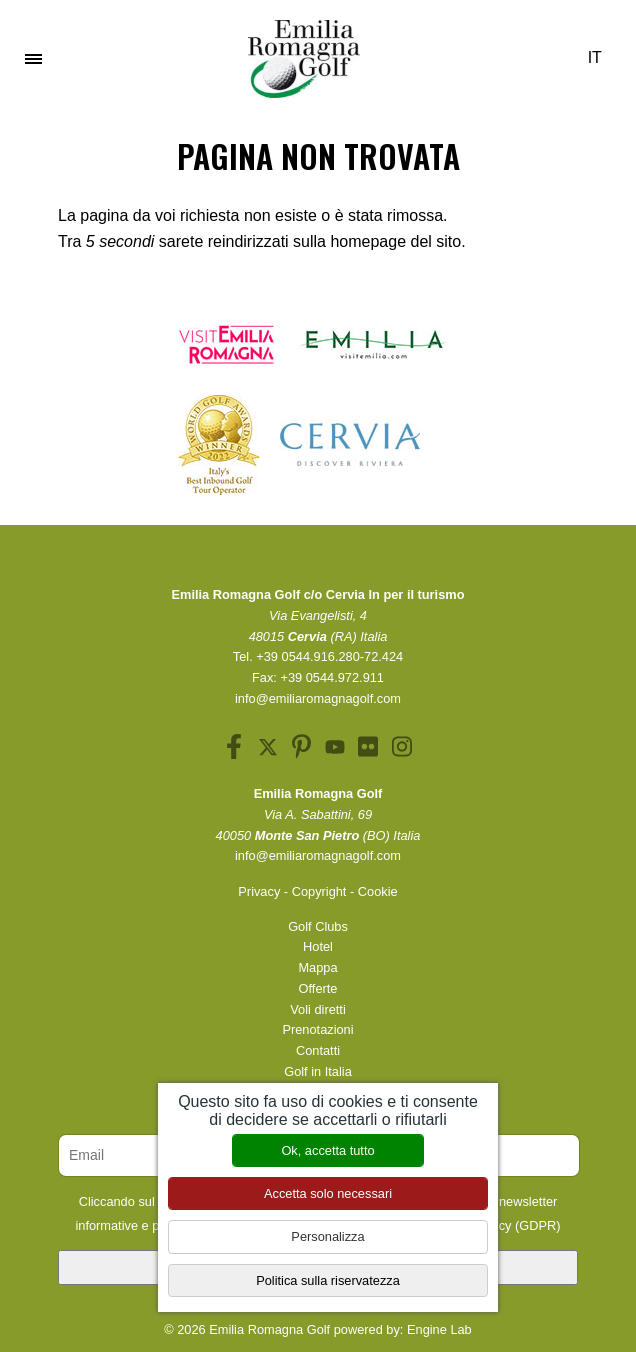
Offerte (318, 988)
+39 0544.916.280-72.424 (329, 656)
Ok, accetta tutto (327, 1150)
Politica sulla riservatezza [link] (328, 1280)
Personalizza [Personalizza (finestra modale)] (327, 1236)
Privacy (259, 891)
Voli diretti (317, 1009)
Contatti (318, 1050)
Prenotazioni (317, 1029)
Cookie (378, 891)
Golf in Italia (318, 1071)
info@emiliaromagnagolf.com (318, 698)
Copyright (319, 891)
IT (602, 57)
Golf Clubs (318, 926)
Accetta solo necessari (328, 1193)
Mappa (317, 967)
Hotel (318, 946)
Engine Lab (439, 1329)
